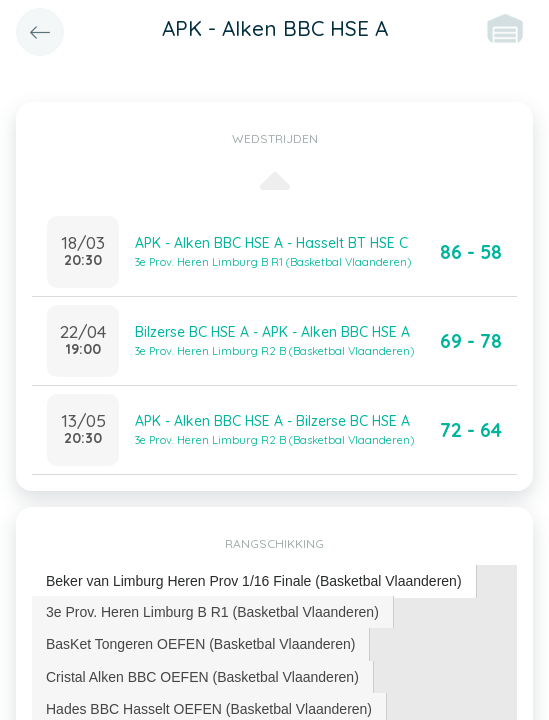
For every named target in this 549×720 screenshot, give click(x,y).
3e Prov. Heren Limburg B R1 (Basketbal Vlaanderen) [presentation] (212, 612)
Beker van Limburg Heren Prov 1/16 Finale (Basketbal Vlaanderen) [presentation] (254, 581)
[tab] (254, 581)
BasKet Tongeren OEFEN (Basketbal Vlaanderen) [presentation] (200, 644)
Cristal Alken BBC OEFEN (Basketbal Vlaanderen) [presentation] (202, 677)
